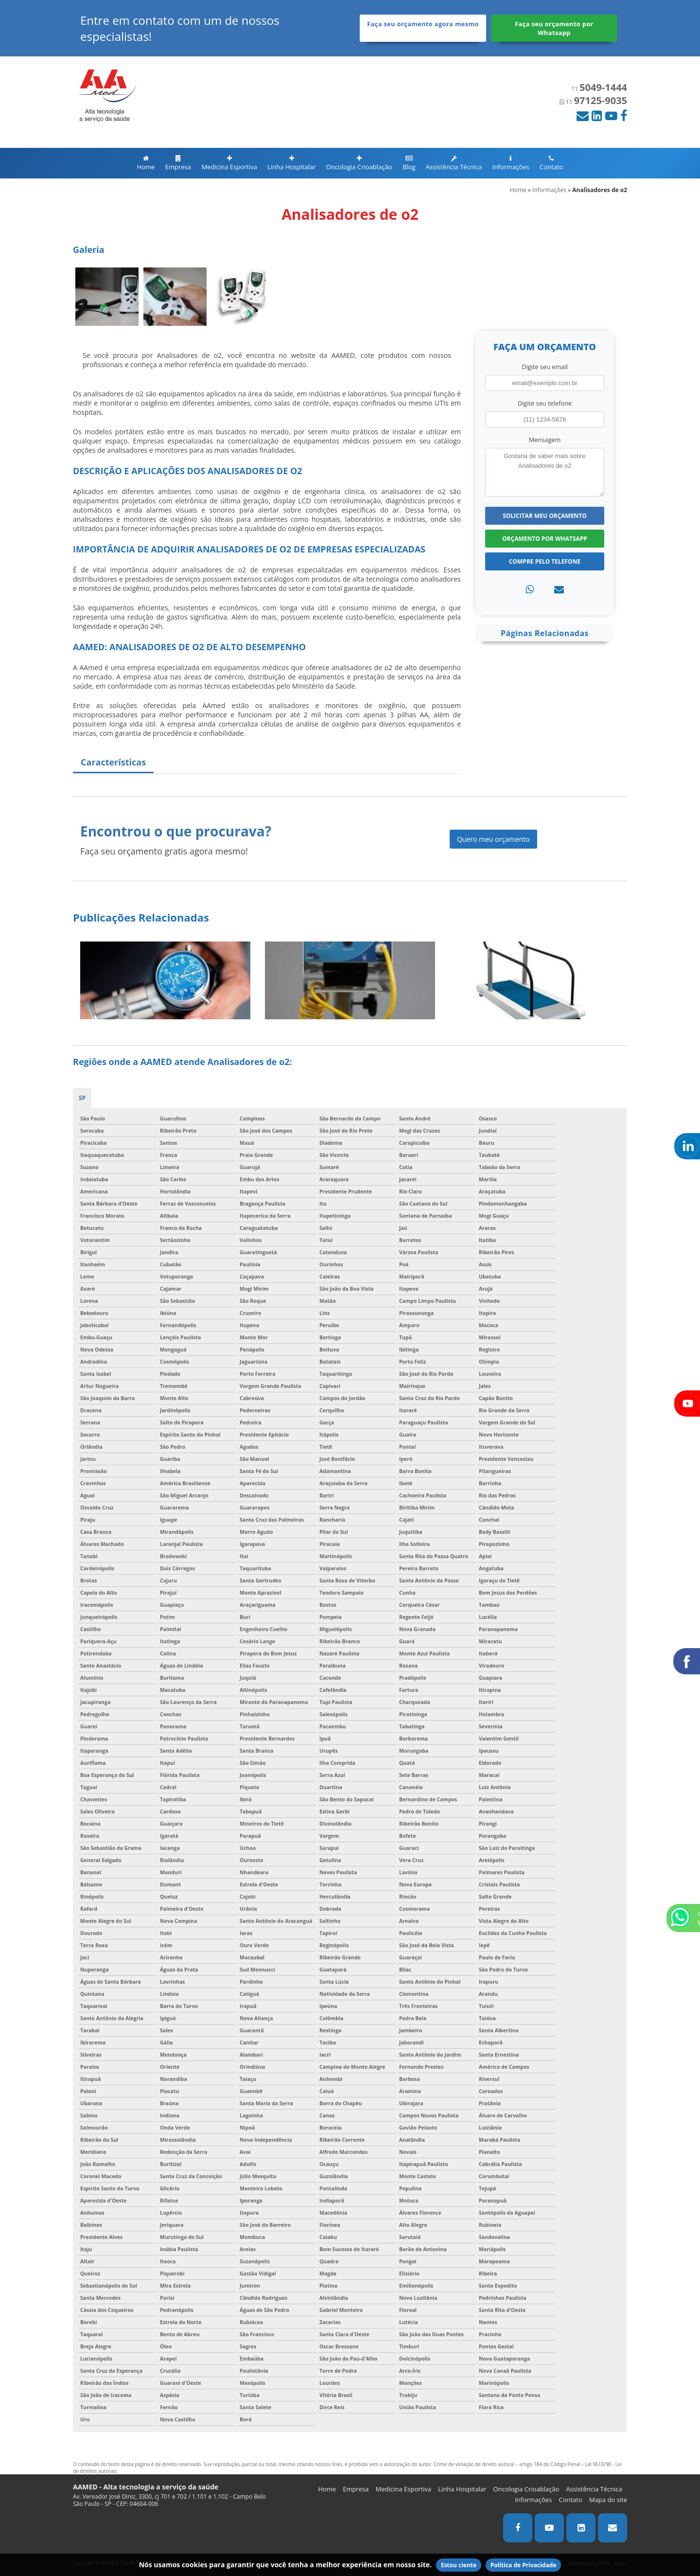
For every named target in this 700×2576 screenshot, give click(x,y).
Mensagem (545, 439)
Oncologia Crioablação (359, 163)
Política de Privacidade (523, 2565)
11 (599, 89)
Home (146, 163)
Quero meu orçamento (493, 839)
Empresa (178, 163)
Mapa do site (608, 2499)
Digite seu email (545, 366)
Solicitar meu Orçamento (545, 516)
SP (82, 1098)
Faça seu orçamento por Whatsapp (554, 28)
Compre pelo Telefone (544, 561)
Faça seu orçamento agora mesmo (423, 23)
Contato (551, 163)
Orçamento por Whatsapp (544, 538)
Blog (409, 163)
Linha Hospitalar (291, 163)
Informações (510, 163)
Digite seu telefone (545, 403)
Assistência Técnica (454, 163)
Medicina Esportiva (229, 163)
